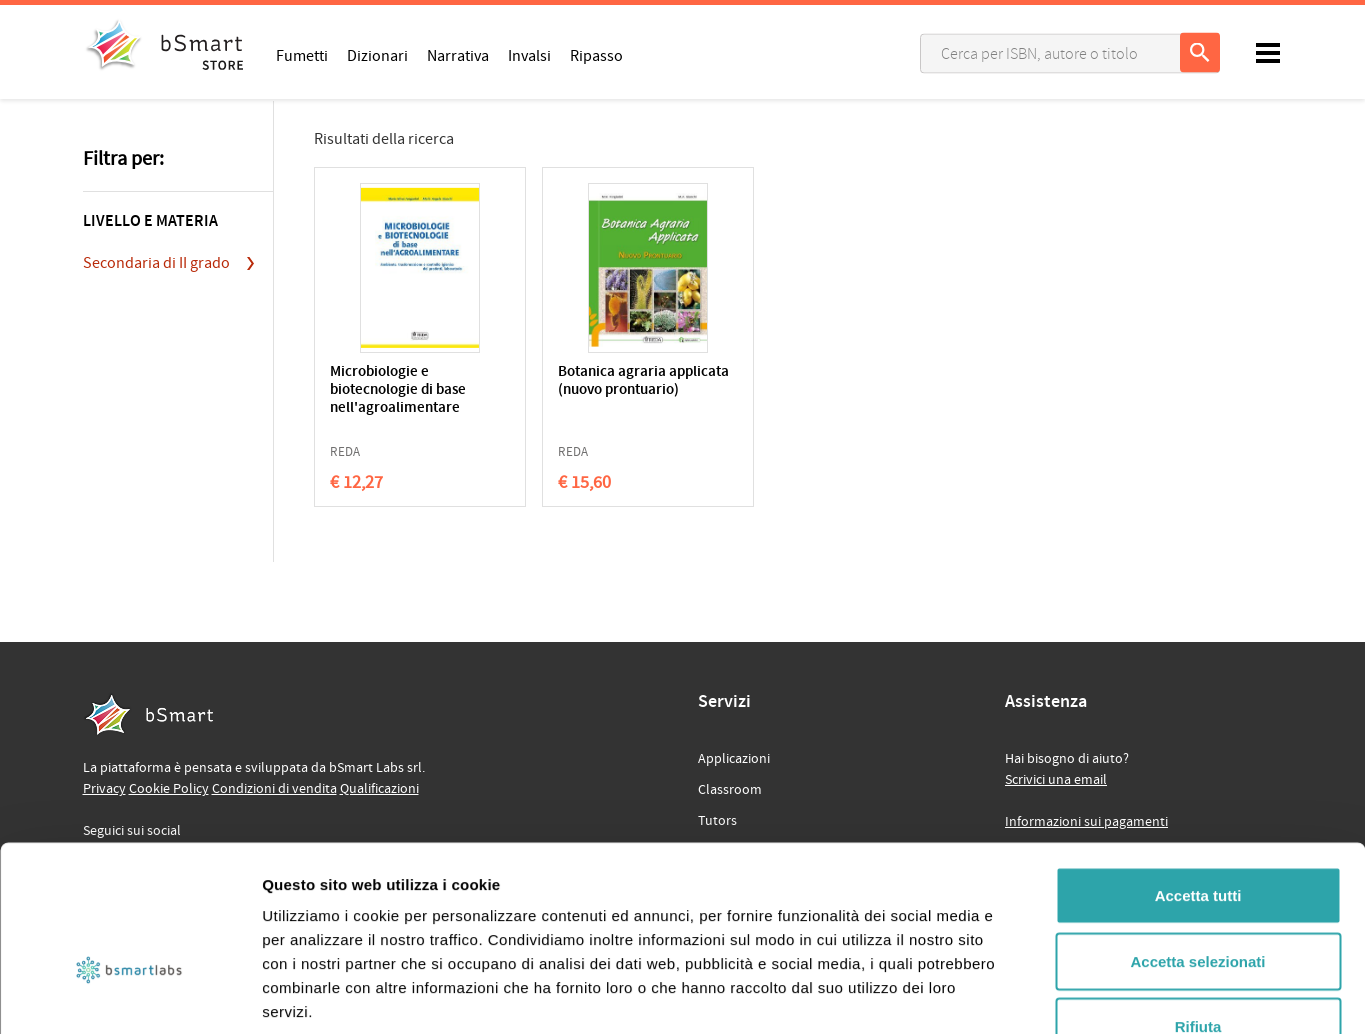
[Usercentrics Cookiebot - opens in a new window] (129, 995)
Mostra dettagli (1052, 994)
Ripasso (596, 55)
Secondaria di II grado (156, 263)
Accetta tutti (1198, 771)
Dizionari (377, 55)
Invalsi (529, 55)
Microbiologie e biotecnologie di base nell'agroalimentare (398, 390)
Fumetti (302, 55)
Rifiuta (1198, 902)
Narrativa (458, 55)
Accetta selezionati (1197, 837)
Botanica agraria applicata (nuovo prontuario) (578, 390)
